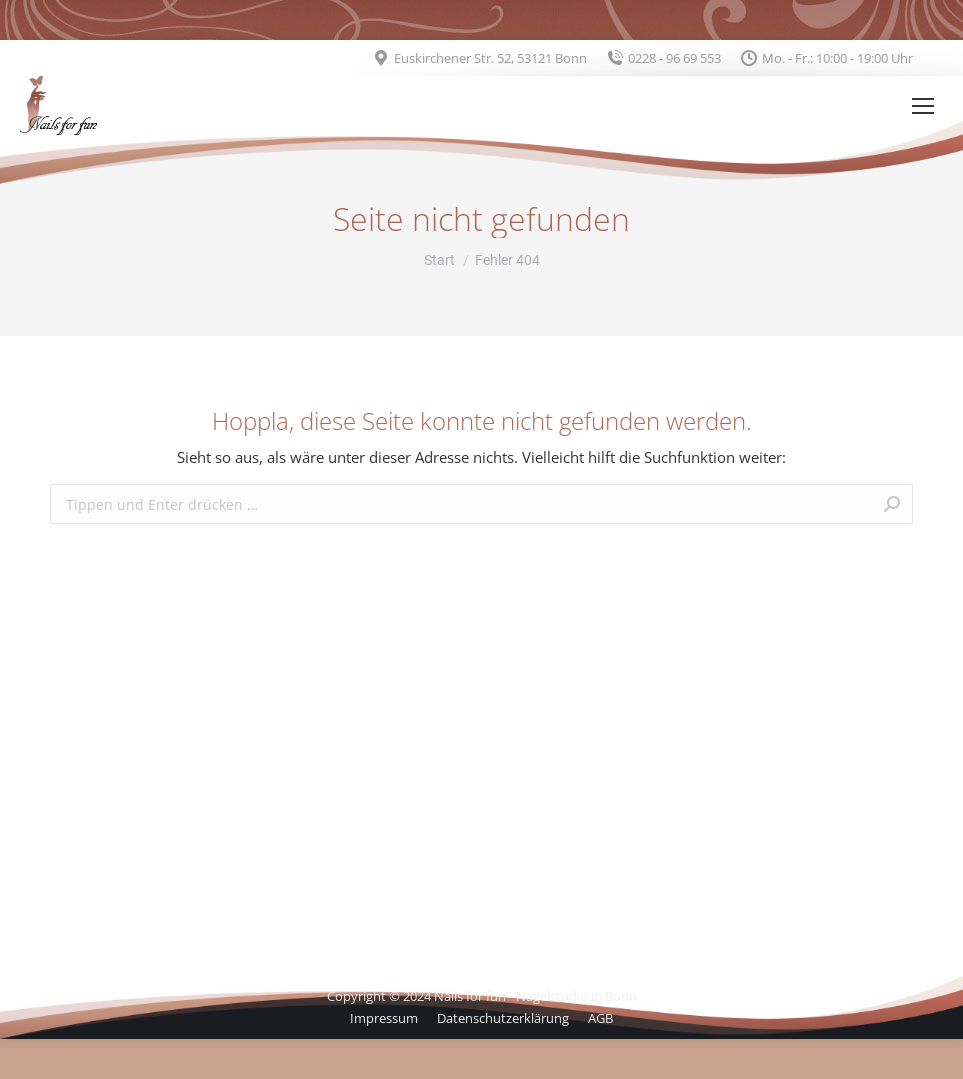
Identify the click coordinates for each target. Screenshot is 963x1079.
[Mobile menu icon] (923, 106)
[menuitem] (384, 1018)
